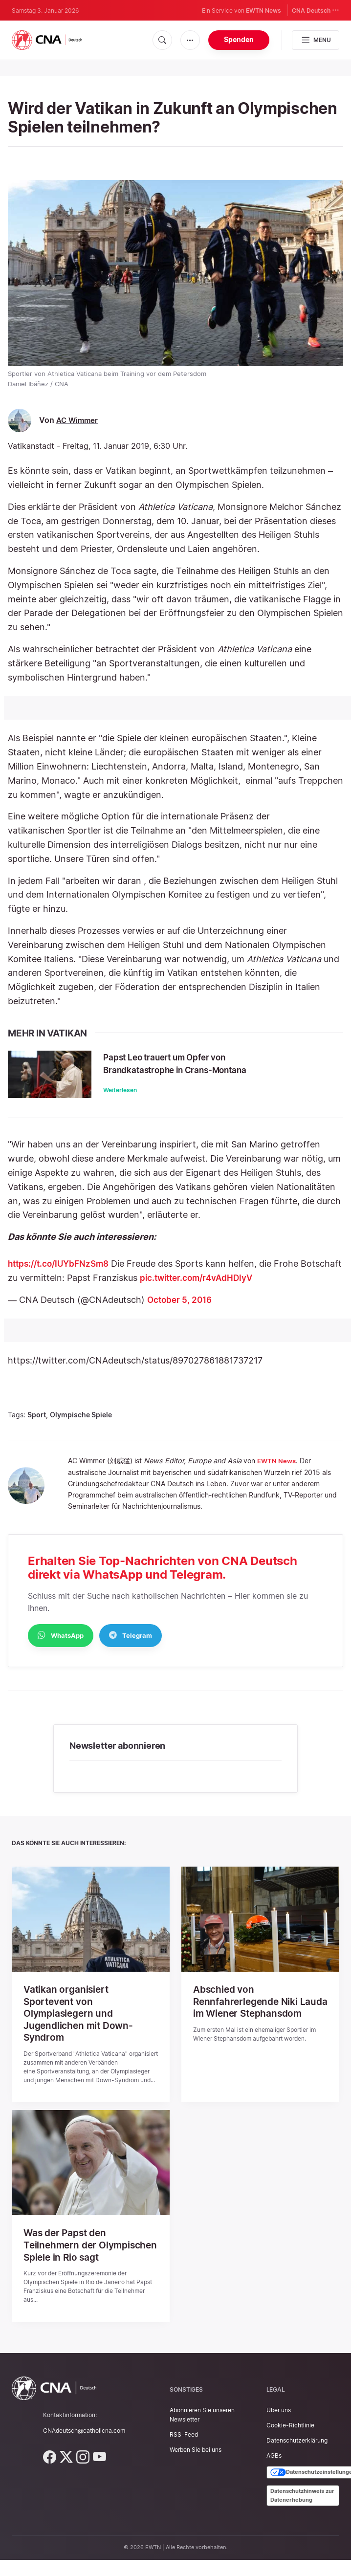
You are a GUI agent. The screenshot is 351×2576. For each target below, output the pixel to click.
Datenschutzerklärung (297, 2459)
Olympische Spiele (81, 1424)
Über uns (278, 2429)
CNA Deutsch (315, 10)
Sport (36, 1424)
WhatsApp (61, 1644)
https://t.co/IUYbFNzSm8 (62, 1273)
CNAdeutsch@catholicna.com (84, 2449)
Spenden (239, 39)
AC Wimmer (78, 420)
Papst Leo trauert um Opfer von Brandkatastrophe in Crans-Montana (209, 1063)
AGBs (274, 2474)
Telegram (130, 1644)
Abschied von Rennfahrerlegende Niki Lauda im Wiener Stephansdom (248, 2016)
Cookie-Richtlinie (290, 2444)
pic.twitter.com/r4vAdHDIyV (243, 1287)
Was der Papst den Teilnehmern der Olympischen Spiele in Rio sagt (83, 2258)
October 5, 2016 (181, 1309)
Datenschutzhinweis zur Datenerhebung (302, 2514)
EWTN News (263, 10)
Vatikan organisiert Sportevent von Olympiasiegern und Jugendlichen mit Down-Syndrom (80, 2022)
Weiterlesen (137, 1090)
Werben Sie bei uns (195, 2468)
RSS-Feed (184, 2453)
